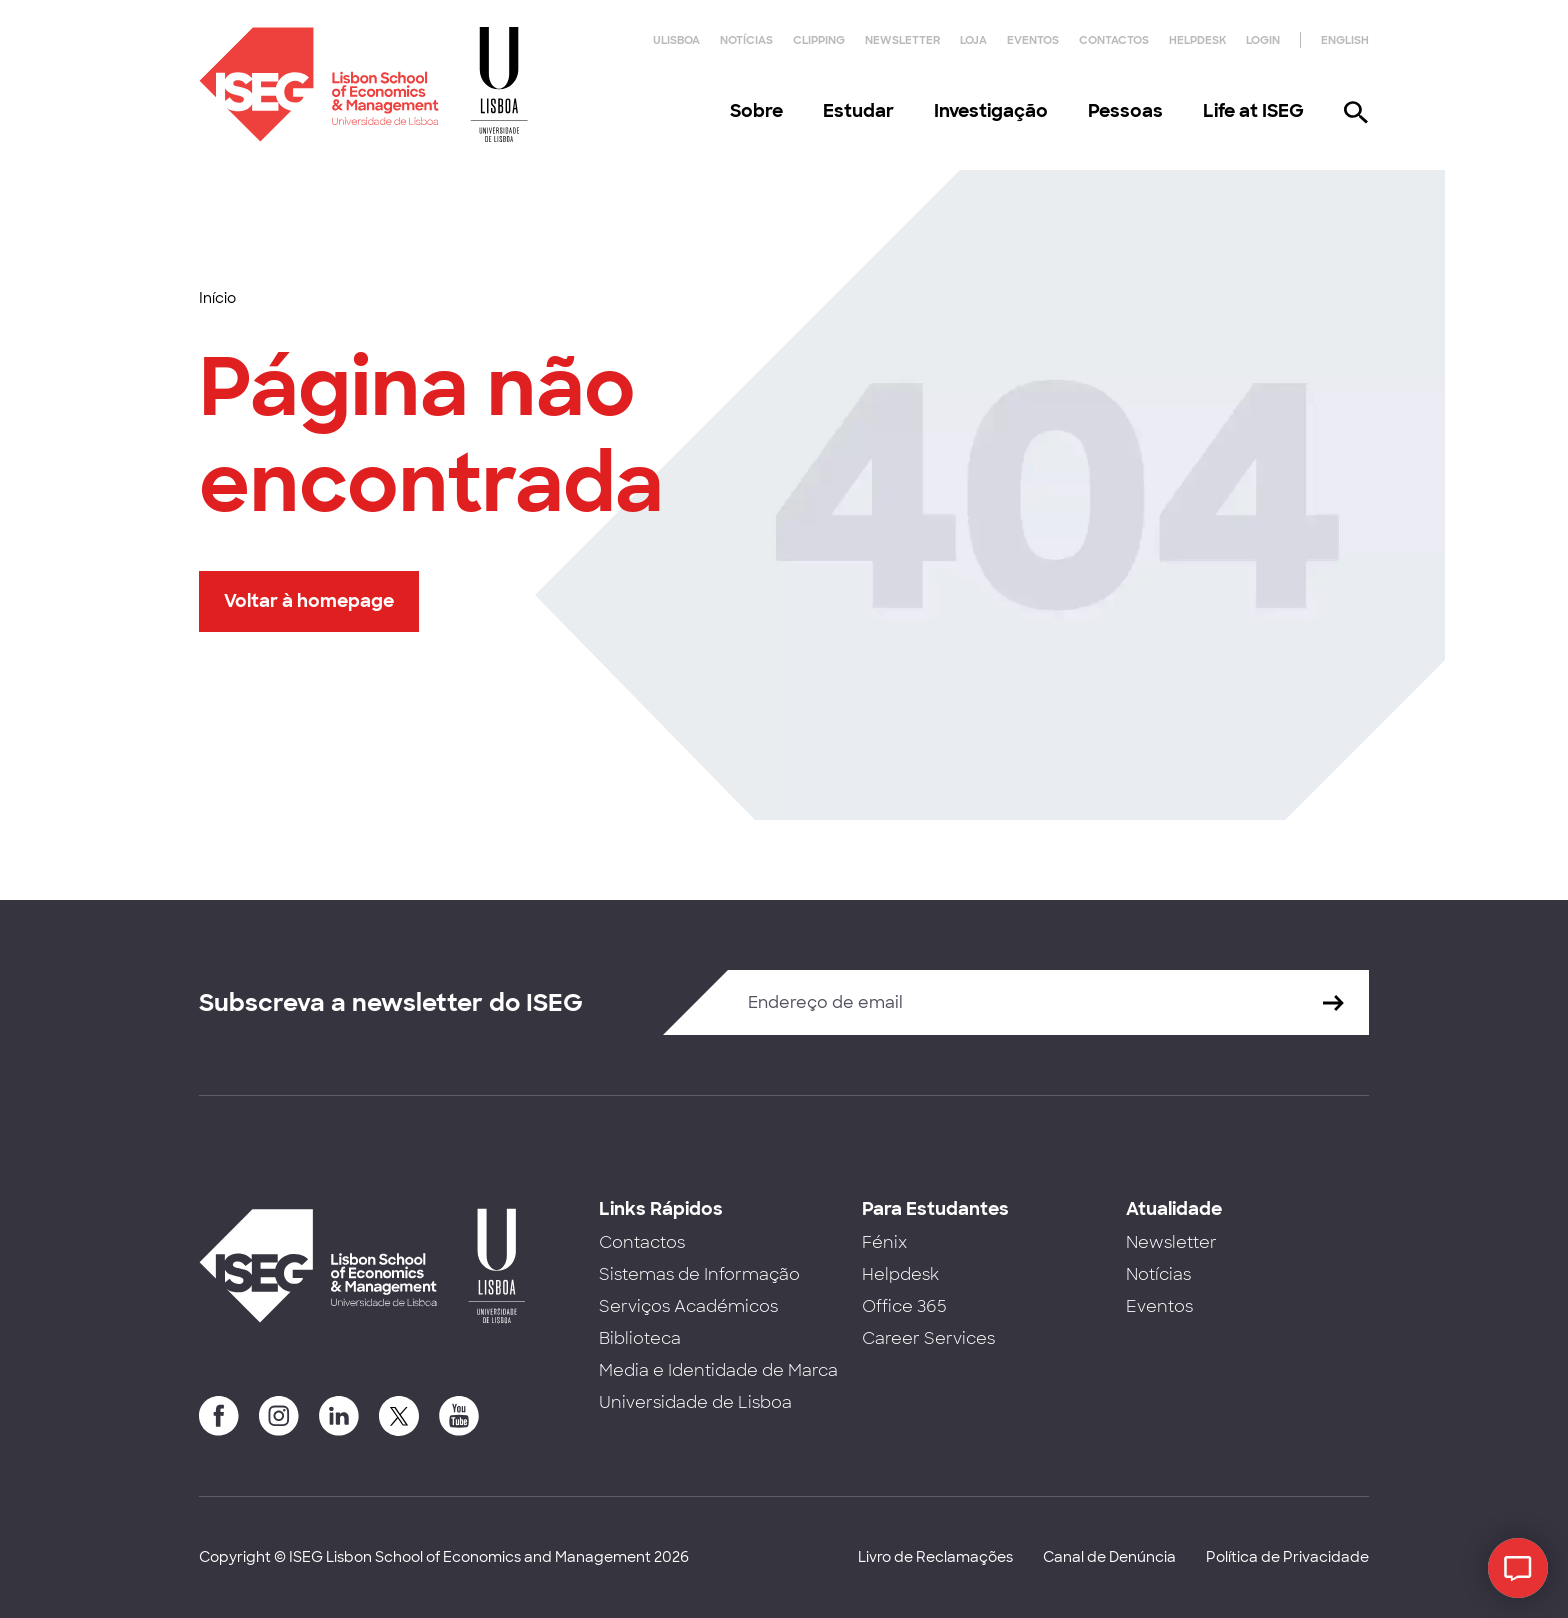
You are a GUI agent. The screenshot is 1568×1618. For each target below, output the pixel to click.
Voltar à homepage (309, 601)
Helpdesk (1197, 40)
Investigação (991, 111)
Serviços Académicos (688, 1306)
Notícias (746, 40)
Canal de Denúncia (1109, 1557)
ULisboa (676, 40)
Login (1263, 40)
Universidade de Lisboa (695, 1402)
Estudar (858, 111)
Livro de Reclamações (935, 1557)
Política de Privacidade (1287, 1557)
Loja (973, 40)
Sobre (756, 111)
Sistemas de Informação (699, 1274)
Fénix (884, 1242)
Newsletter (902, 40)
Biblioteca (640, 1338)
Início (217, 298)
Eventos (1033, 40)
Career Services (928, 1338)
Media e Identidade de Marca (718, 1370)
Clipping (819, 40)
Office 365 (904, 1306)
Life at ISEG (1253, 111)
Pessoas (1125, 111)
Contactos (1114, 40)
